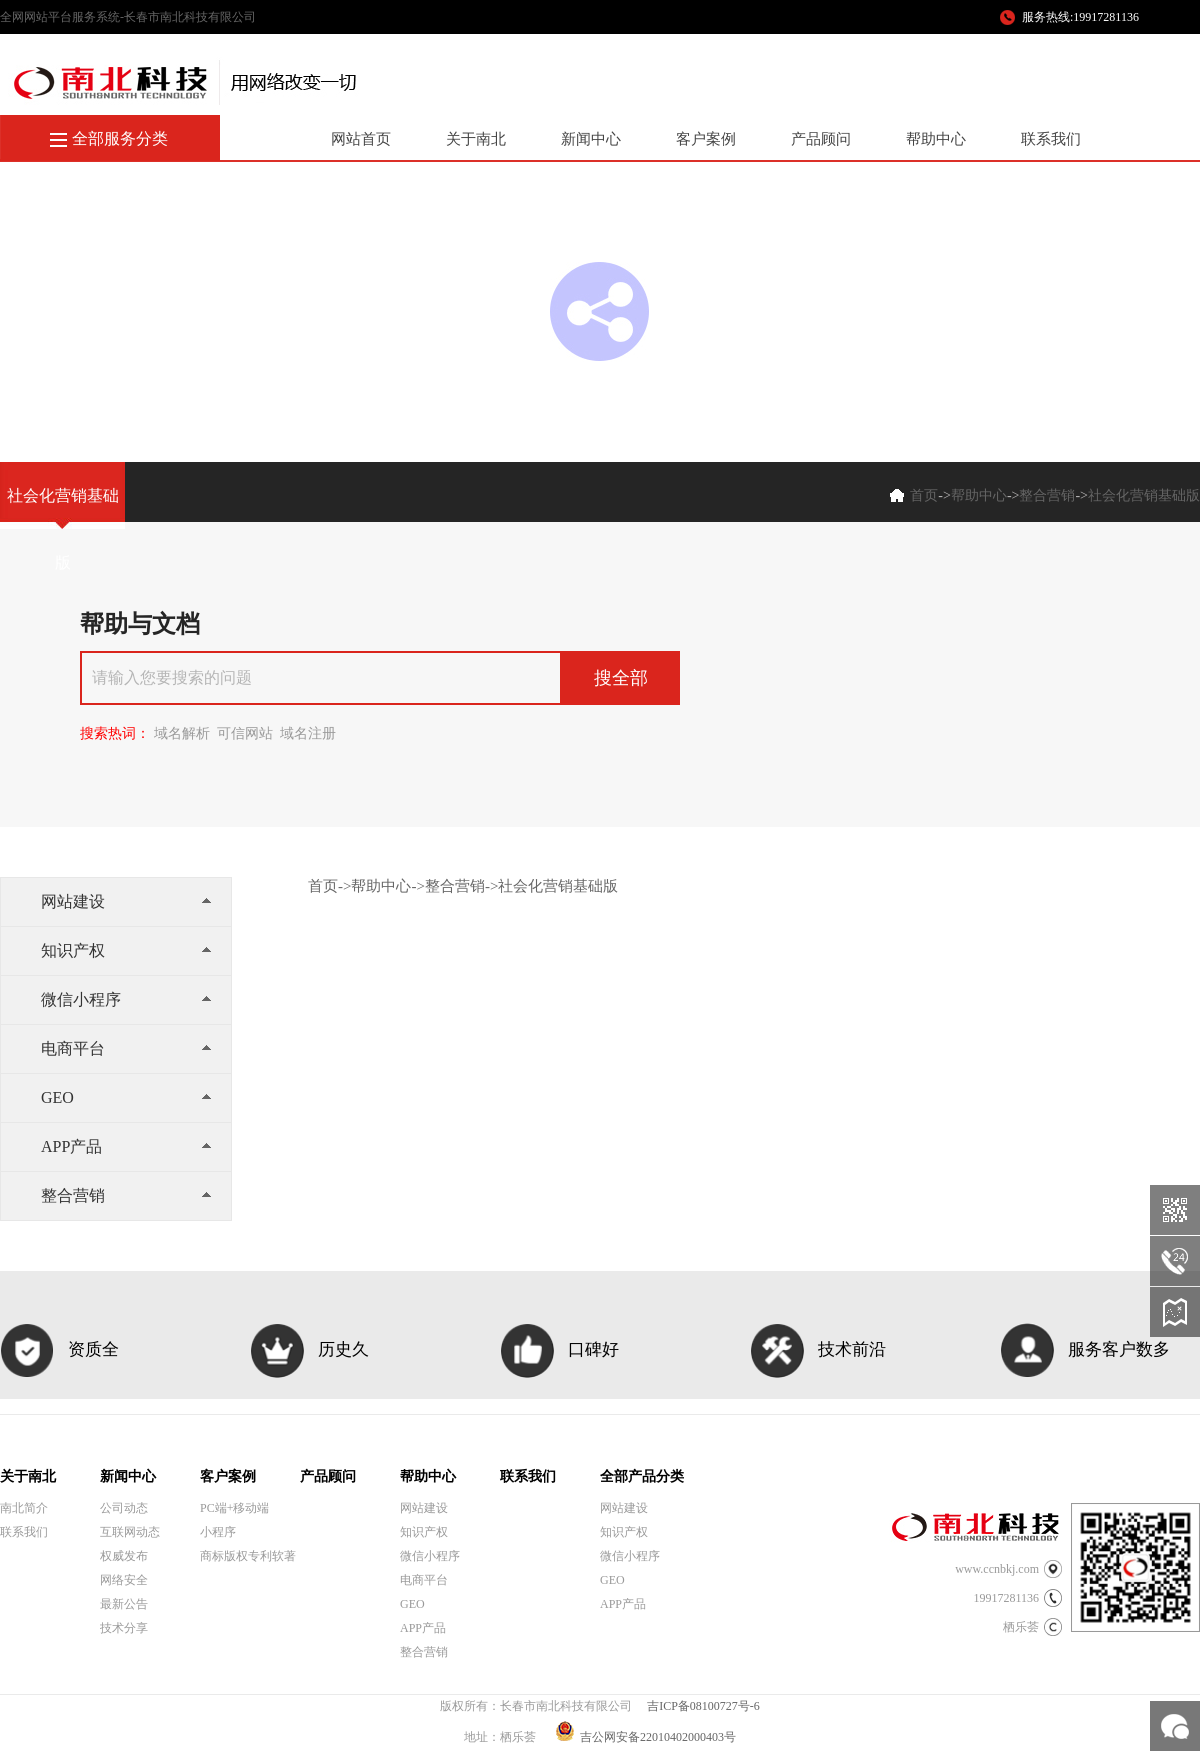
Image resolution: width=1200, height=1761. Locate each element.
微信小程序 (126, 999)
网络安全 (124, 1580)
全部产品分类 (642, 1476)
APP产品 (126, 1146)
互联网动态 (130, 1532)
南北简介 (24, 1508)
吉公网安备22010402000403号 (645, 1737)
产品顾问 (821, 139)
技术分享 (124, 1628)
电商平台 (126, 1048)
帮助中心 (936, 139)
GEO (126, 1097)
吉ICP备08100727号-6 (703, 1706)
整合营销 (1047, 495)
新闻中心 (591, 139)
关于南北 (476, 139)
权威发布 (124, 1556)
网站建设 (126, 901)
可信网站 (245, 733)
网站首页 (361, 139)
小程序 (218, 1532)
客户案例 (706, 139)
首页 (924, 495)
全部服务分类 (120, 138)
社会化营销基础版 (1144, 495)
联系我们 (1051, 139)
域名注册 (308, 733)
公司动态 (124, 1508)
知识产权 (126, 950)
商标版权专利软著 (248, 1556)
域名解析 (182, 733)
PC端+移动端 (234, 1508)
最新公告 (124, 1604)
